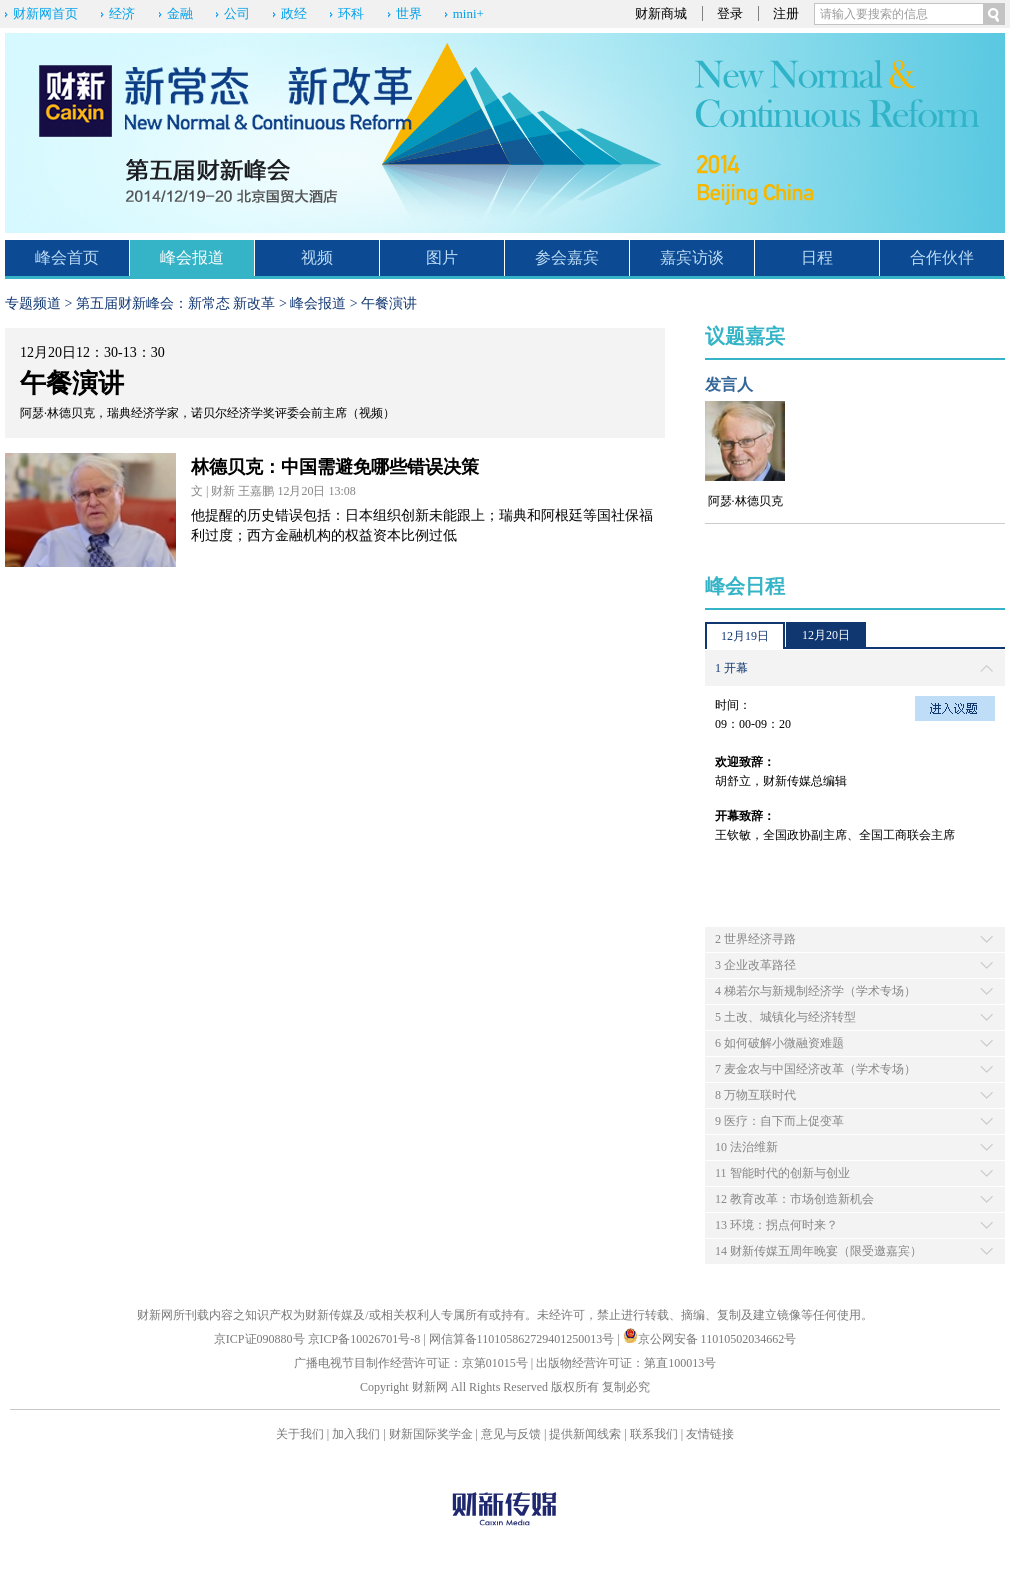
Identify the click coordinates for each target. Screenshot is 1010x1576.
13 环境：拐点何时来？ (776, 1225)
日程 (817, 257)
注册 (786, 13)
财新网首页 (45, 13)
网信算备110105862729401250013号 (523, 1339)
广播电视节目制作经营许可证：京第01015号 (411, 1363)
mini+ (468, 13)
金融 (180, 13)
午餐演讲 (389, 303)
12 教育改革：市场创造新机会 (794, 1199)
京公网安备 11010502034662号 (710, 1339)
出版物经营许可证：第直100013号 (626, 1363)
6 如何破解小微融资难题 (779, 1043)
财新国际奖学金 (431, 1434)
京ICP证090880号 (259, 1339)
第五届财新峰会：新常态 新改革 (176, 303)
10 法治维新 (746, 1147)
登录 (730, 13)
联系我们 (654, 1434)
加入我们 (356, 1434)
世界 (409, 13)
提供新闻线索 (585, 1434)
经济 (122, 13)
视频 (317, 257)
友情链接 (710, 1434)
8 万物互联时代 (755, 1095)
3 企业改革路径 (755, 965)
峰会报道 (192, 257)
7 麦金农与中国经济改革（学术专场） (815, 1069)
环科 (351, 13)
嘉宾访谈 (692, 257)
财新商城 (661, 13)
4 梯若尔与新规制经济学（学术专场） (815, 991)
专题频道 (33, 303)
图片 (442, 257)
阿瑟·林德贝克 (745, 501)
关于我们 (300, 1434)
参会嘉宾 (567, 257)
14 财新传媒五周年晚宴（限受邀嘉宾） (818, 1251)
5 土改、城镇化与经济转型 (785, 1017)
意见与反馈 (511, 1434)
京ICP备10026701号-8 (366, 1339)
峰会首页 (67, 257)
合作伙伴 (942, 257)
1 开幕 (731, 668)
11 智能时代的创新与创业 (782, 1173)
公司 (237, 13)
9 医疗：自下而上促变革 (779, 1121)
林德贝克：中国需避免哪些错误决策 (335, 467)
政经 (294, 13)
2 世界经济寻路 (755, 939)
